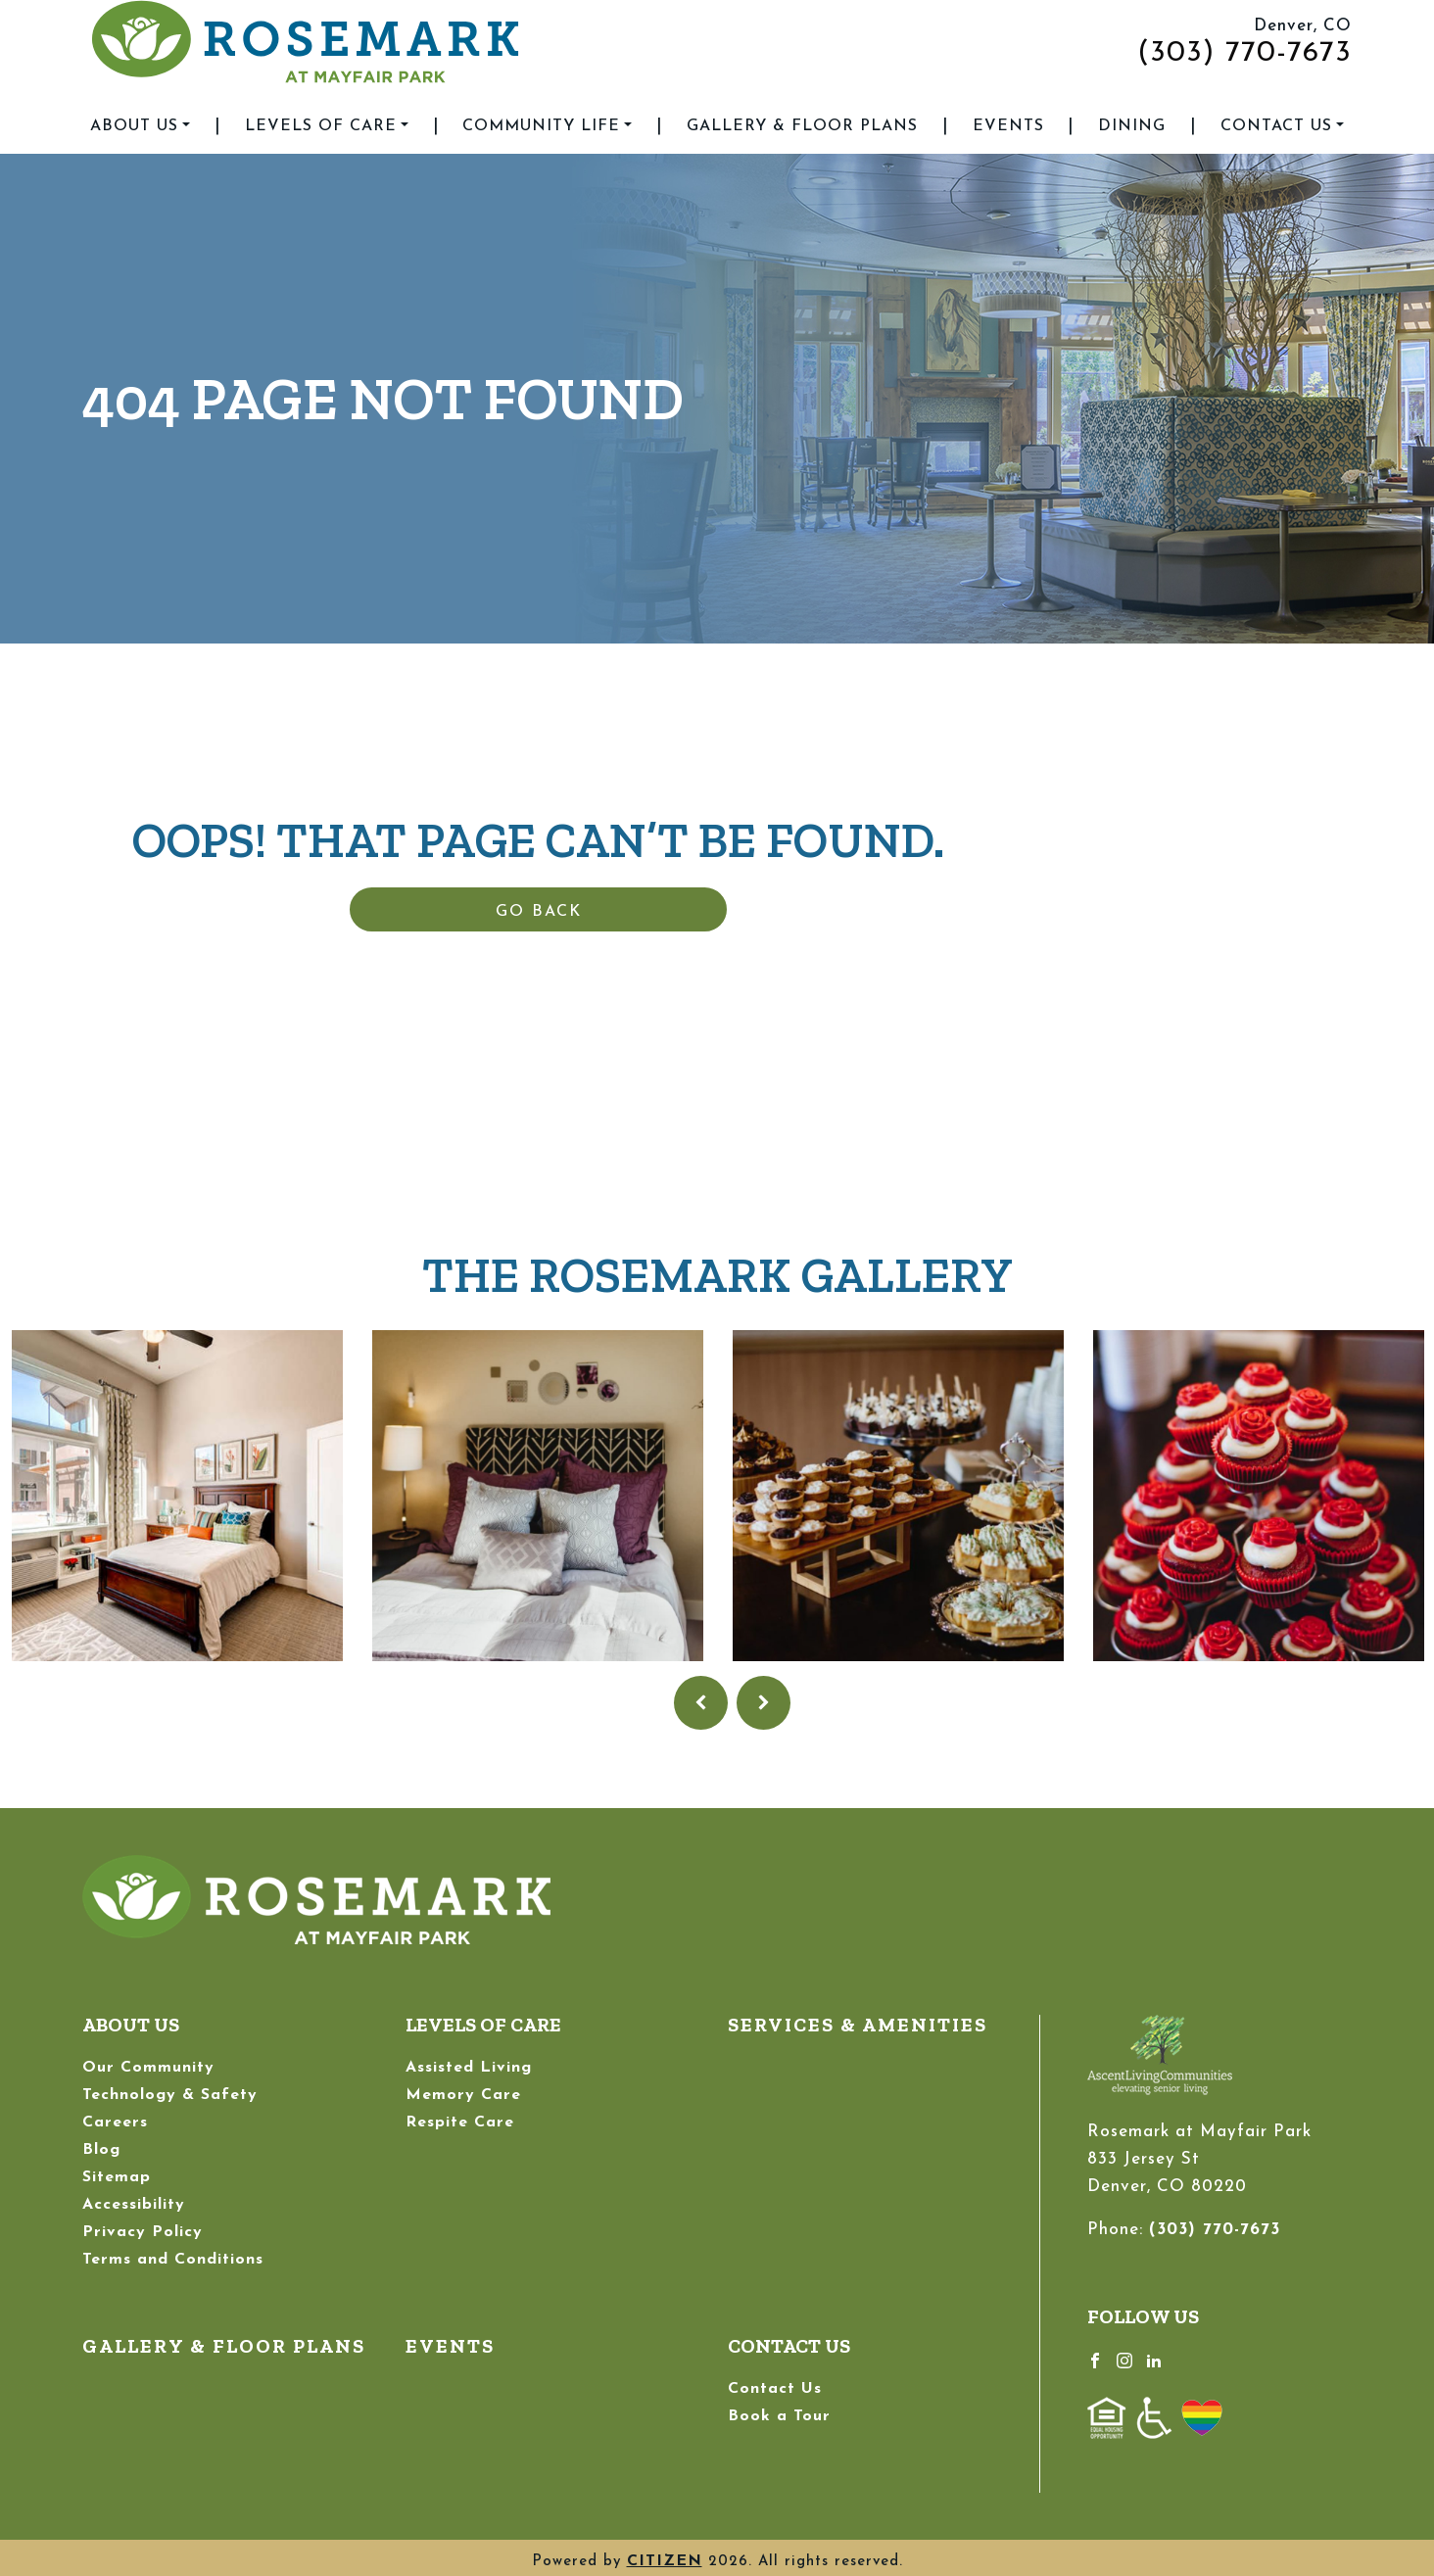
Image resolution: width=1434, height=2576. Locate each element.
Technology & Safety (170, 2095)
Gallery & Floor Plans (802, 126)
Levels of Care (321, 126)
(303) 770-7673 (1244, 53)
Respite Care (460, 2122)
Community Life (541, 126)
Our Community (148, 2067)
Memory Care (463, 2095)
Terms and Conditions (172, 2259)
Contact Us (1276, 126)
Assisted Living (469, 2067)
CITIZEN (664, 2561)
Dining (1132, 126)
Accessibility (133, 2205)
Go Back (539, 912)
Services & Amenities (857, 2024)
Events (1008, 126)
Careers (115, 2122)
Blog (101, 2150)
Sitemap (116, 2177)
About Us (134, 126)
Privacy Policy (142, 2232)
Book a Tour (779, 2416)
